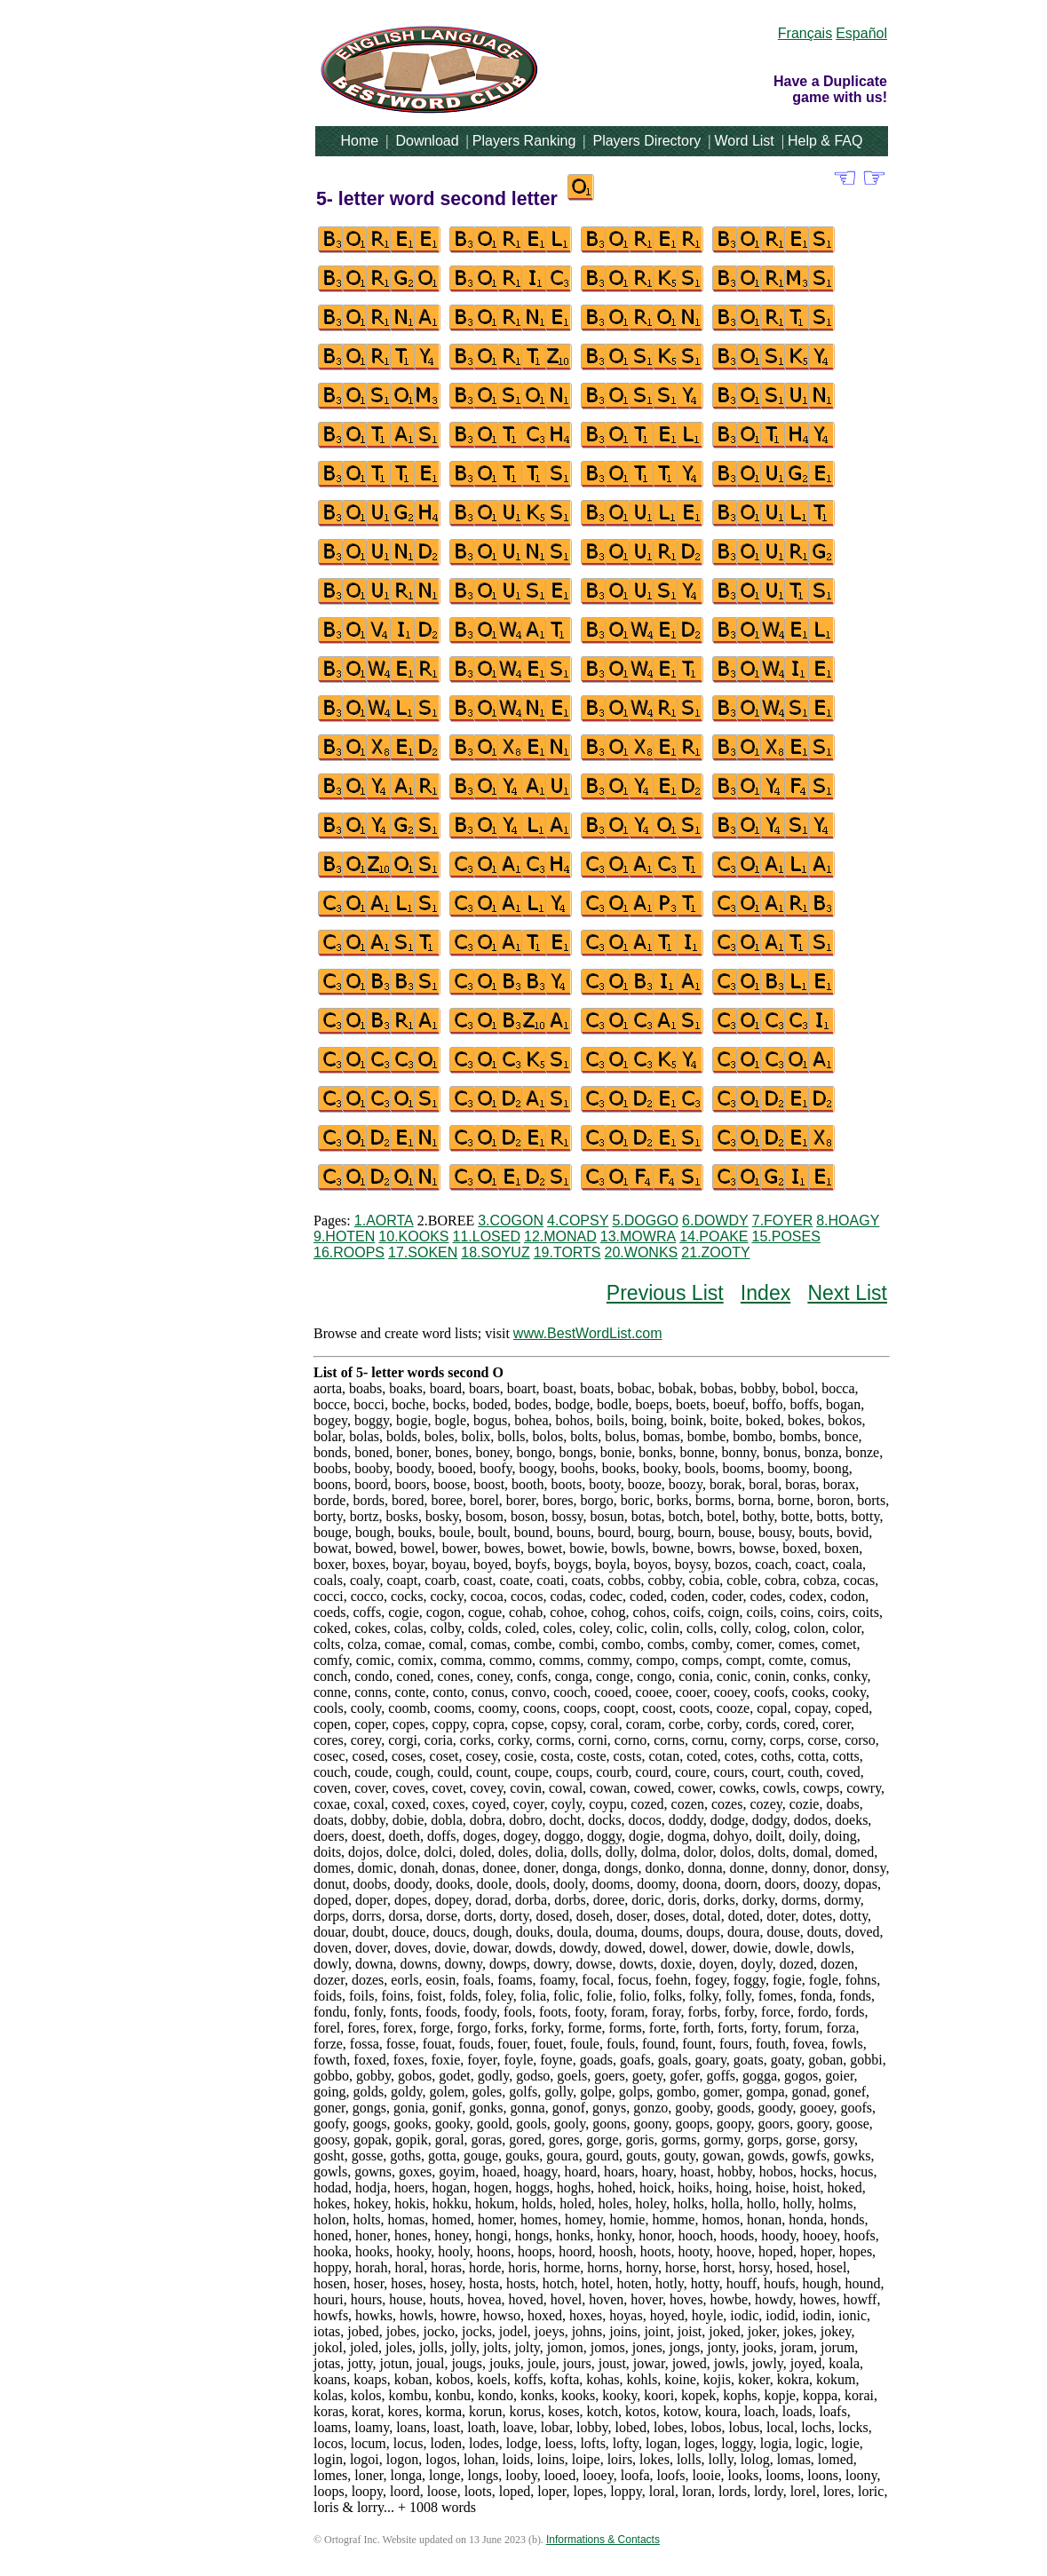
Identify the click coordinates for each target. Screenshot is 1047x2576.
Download (426, 140)
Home (360, 140)
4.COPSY (577, 1220)
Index (765, 1292)
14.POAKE (713, 1236)
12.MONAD (560, 1236)
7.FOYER (782, 1220)
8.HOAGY (847, 1220)
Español (861, 33)
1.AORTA (384, 1220)
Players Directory (646, 140)
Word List (744, 140)
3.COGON (510, 1220)
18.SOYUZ (495, 1252)
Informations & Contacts (603, 2539)
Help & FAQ (825, 140)
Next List (847, 1292)
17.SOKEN (422, 1252)
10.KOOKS (413, 1236)
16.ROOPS (349, 1252)
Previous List (665, 1292)
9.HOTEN (344, 1236)
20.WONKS (641, 1252)
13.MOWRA (638, 1236)
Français (805, 33)
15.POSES (786, 1236)
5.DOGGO (645, 1220)
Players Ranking (524, 140)
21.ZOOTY (715, 1252)
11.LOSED (486, 1236)
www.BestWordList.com (587, 1333)
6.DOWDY (715, 1220)
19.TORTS (567, 1252)
